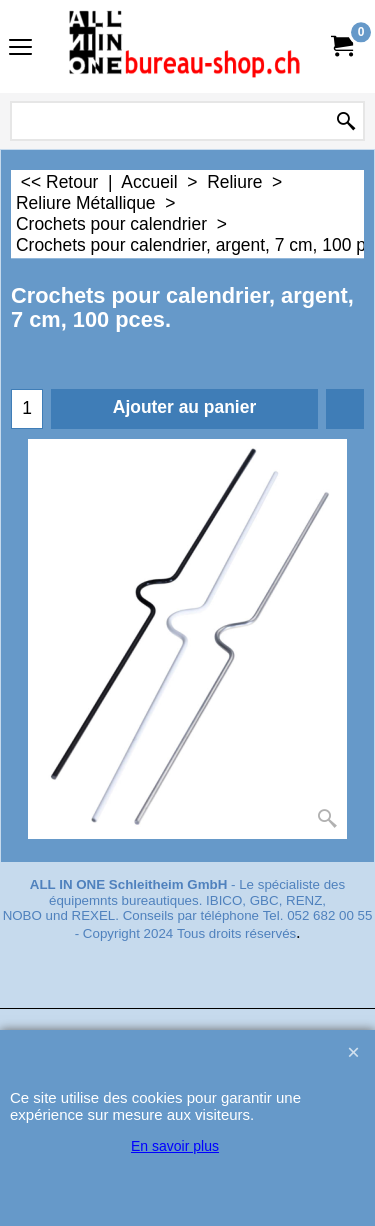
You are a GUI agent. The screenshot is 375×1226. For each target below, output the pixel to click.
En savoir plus (175, 1146)
